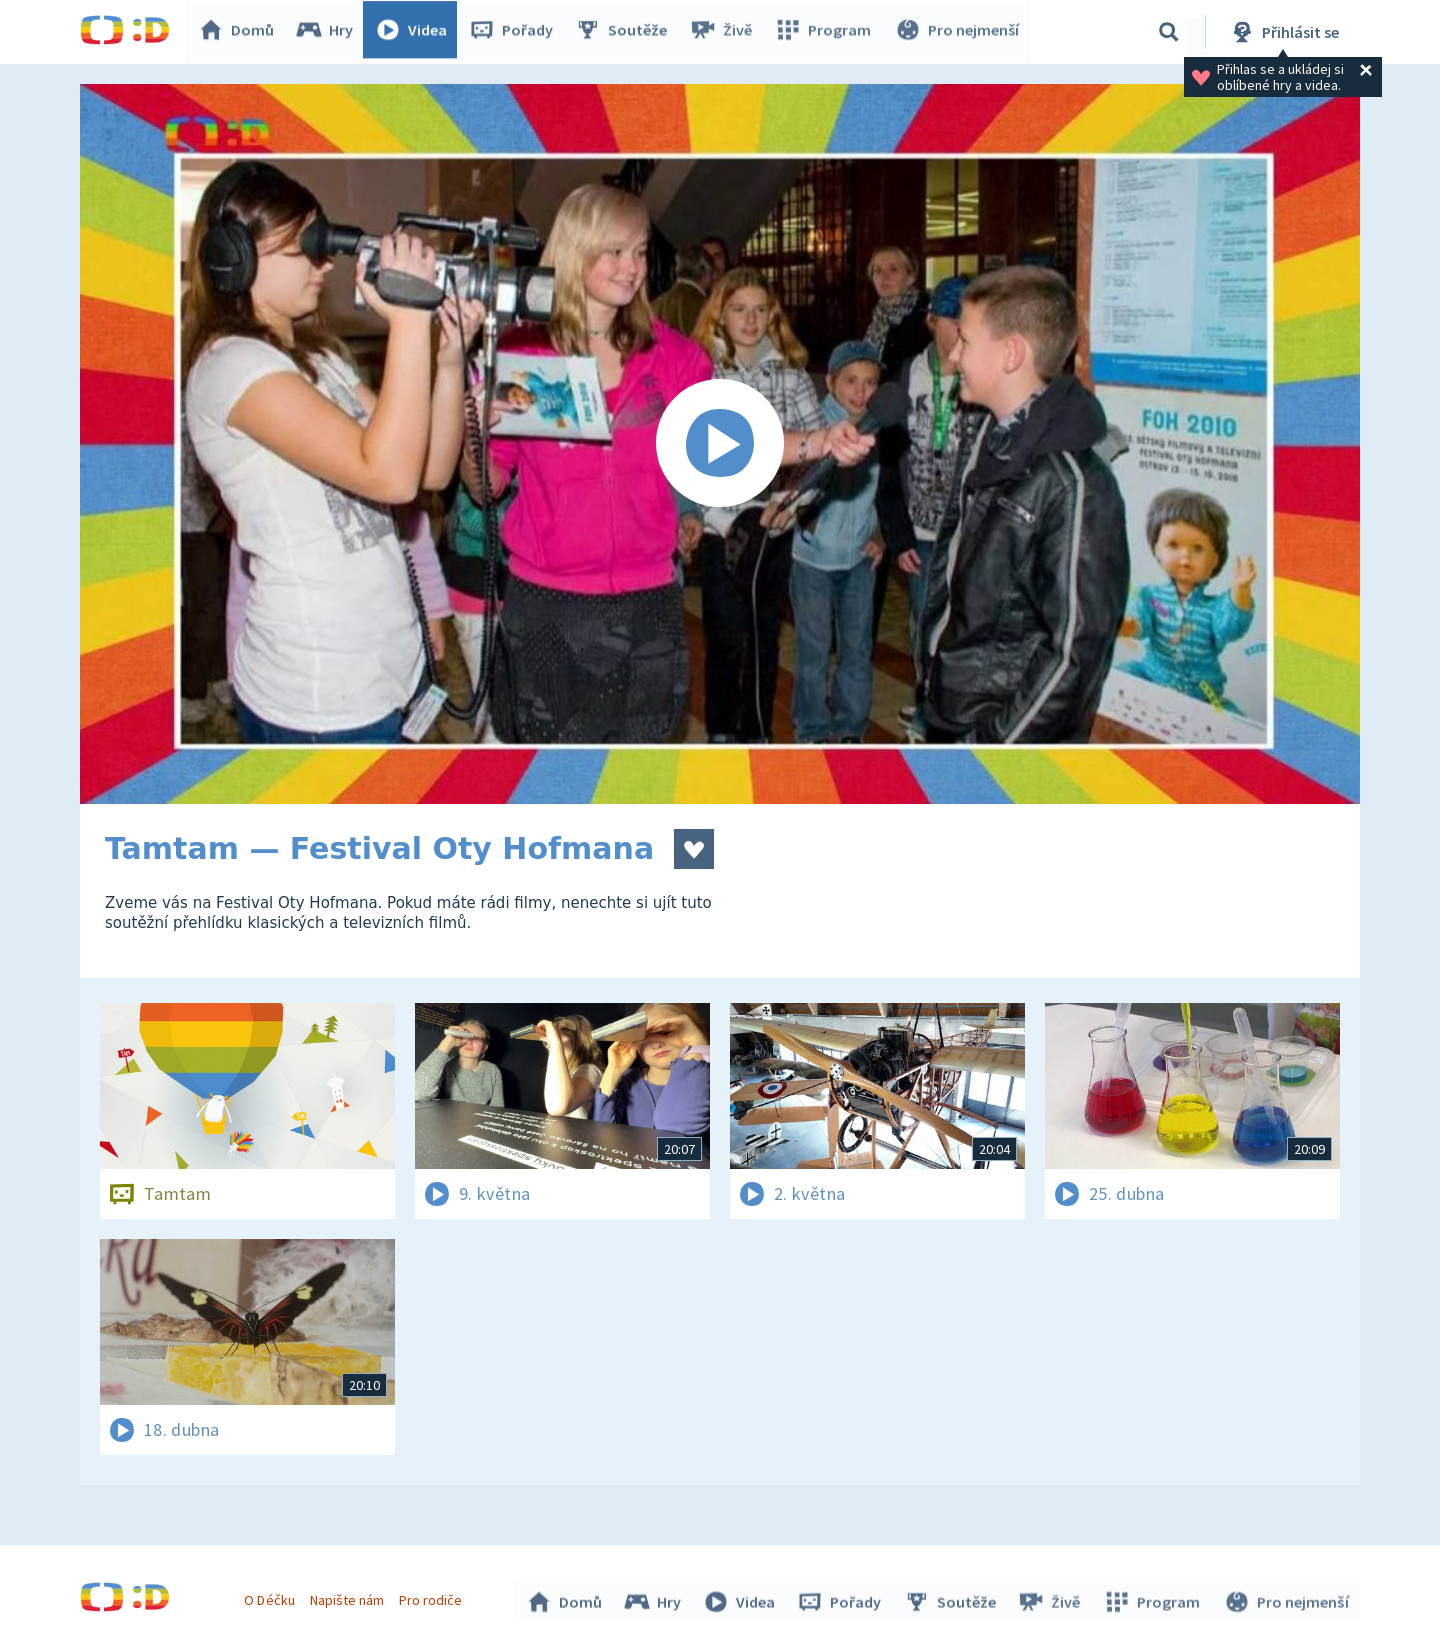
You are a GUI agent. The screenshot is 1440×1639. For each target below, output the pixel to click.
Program (826, 32)
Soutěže (626, 32)
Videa (416, 32)
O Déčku (272, 1597)
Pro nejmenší (958, 32)
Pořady (516, 32)
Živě (725, 32)
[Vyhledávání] (1169, 32)
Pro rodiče (433, 1597)
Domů (241, 32)
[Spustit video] (720, 444)
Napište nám (349, 1597)
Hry (329, 32)
